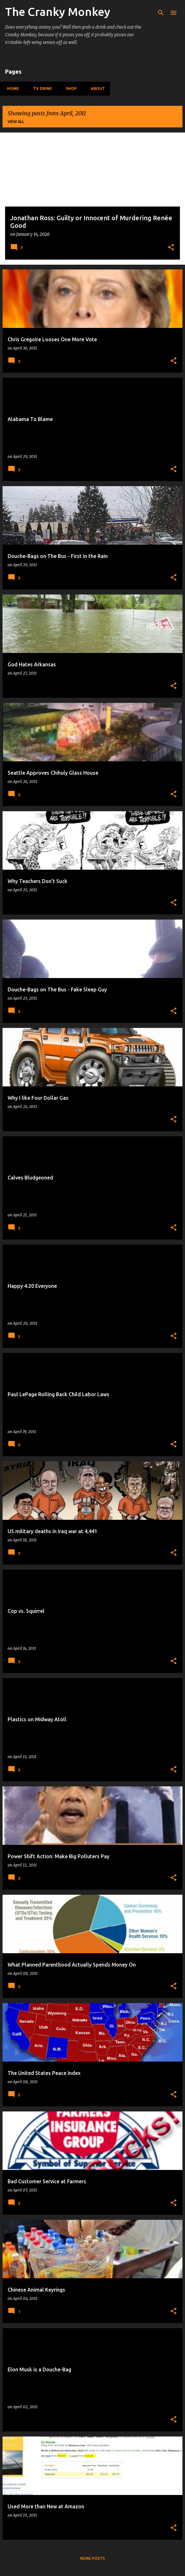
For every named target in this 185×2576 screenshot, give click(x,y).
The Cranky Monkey (57, 11)
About (96, 88)
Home (11, 88)
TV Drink (40, 88)
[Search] (161, 12)
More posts (92, 2558)
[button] (171, 247)
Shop (69, 88)
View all (16, 121)
